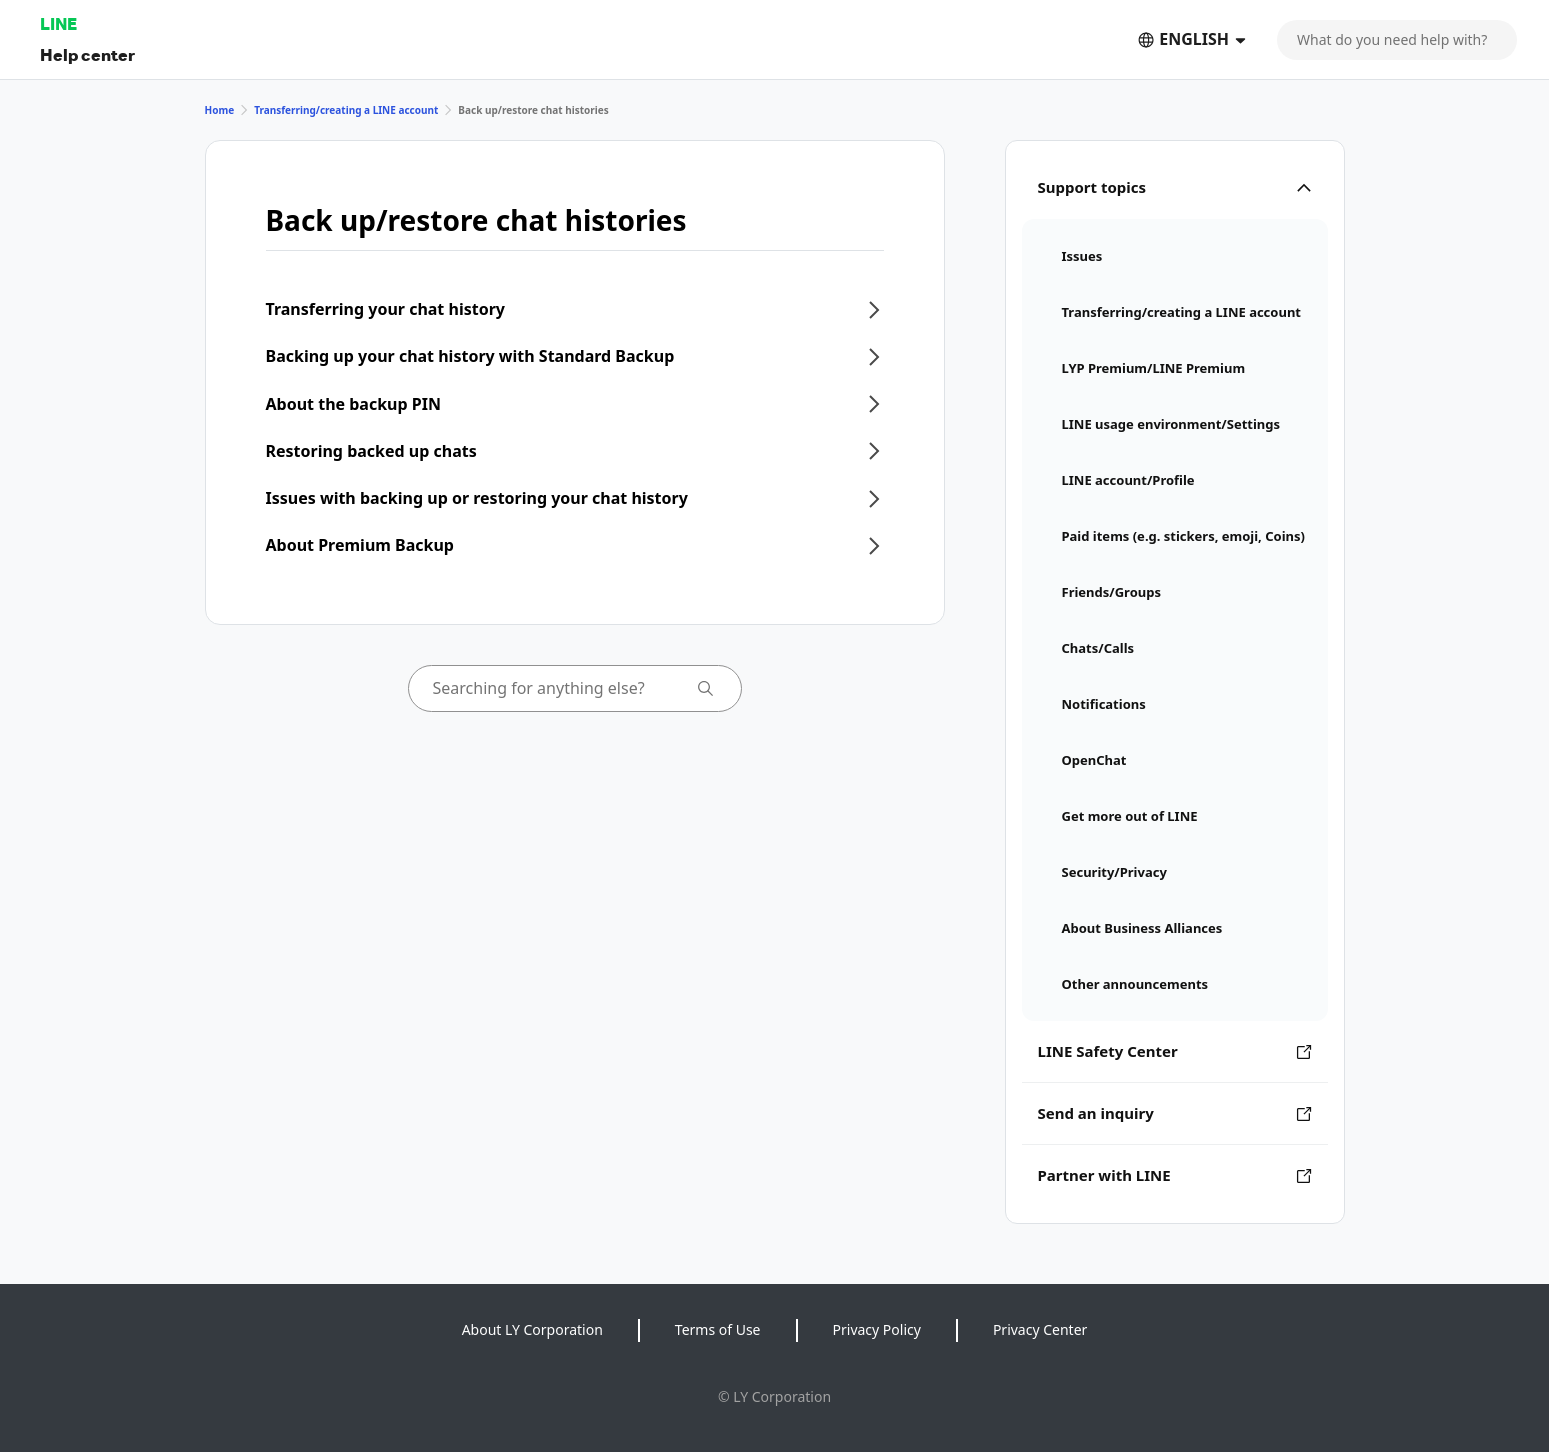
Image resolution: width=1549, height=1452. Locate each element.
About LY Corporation (532, 1329)
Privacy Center (1040, 1329)
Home (220, 110)
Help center (87, 54)
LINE (58, 23)
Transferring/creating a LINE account (346, 110)
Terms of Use (718, 1329)
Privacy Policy (877, 1329)
